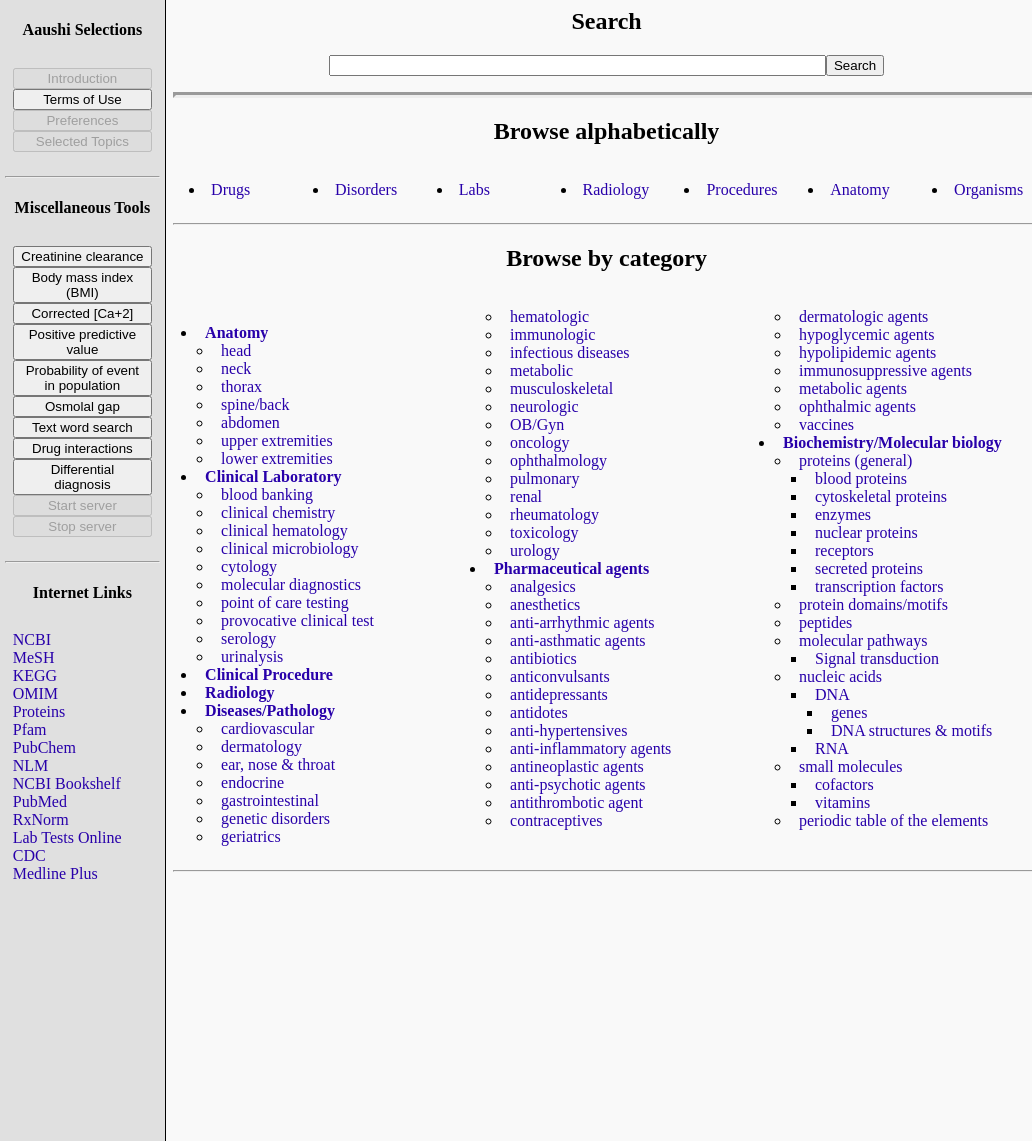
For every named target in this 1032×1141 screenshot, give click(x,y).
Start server (82, 505)
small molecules (851, 766)
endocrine (252, 782)
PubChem (44, 747)
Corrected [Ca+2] (82, 313)
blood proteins (861, 478)
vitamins (842, 802)
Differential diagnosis (82, 477)
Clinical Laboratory (273, 476)
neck (236, 368)
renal (526, 496)
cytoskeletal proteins (881, 496)
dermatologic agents (863, 316)
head (236, 350)
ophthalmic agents (857, 406)
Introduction (83, 78)
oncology (540, 442)
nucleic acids (840, 676)
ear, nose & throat (278, 764)
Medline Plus (55, 873)
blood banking (267, 494)
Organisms (988, 189)
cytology (249, 566)
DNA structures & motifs (911, 730)
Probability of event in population (82, 378)
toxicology (544, 532)
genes (849, 712)
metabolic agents (853, 388)
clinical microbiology (289, 548)
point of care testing (285, 602)
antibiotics (543, 658)
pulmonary (544, 478)
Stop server (82, 526)
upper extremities (277, 440)
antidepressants (559, 694)
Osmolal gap (82, 406)
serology (248, 638)
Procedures (741, 189)
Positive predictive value (82, 342)
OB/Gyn (537, 424)
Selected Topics (82, 141)
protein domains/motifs (873, 604)
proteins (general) (855, 460)
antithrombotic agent (576, 802)
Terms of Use (82, 99)
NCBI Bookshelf (67, 783)
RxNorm (41, 819)
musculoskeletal (561, 388)
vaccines (826, 424)
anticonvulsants (560, 676)
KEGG (35, 675)
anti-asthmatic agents (578, 640)
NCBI (32, 639)
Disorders (366, 189)
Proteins (39, 711)
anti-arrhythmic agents (582, 622)
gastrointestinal (270, 800)
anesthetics (545, 604)
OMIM (35, 693)
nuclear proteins (866, 532)
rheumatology (554, 514)
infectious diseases (570, 352)
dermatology (261, 746)
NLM (31, 765)
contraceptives (556, 820)
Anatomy (860, 189)
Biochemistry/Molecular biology (892, 442)
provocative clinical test (297, 620)
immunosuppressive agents (885, 370)
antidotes (539, 712)
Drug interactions (82, 448)
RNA (832, 748)
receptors (844, 550)
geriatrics (251, 836)
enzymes (843, 514)
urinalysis (252, 656)
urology (535, 550)
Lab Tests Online (67, 837)
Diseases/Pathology (270, 710)
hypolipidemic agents (867, 352)
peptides (825, 622)
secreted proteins (869, 568)
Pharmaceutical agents (571, 568)
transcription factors (879, 586)
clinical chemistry (278, 512)
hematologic (549, 316)
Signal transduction (877, 658)
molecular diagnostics (291, 584)
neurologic (544, 406)
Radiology (616, 189)
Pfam (30, 729)
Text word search (82, 427)
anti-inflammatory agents (590, 748)
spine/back (255, 404)
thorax (241, 386)
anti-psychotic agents (578, 784)
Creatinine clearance (82, 256)
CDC (29, 855)
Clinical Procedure (269, 674)
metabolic (541, 370)
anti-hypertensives (568, 730)
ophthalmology (558, 460)
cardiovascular (267, 728)
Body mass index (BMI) (83, 285)
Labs (474, 189)
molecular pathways (863, 640)
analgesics (543, 586)
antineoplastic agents (577, 766)
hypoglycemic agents (867, 334)
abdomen (250, 422)
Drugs (230, 189)
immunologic (552, 334)
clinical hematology (284, 530)
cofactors (844, 784)
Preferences (82, 120)
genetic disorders (275, 818)
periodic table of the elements (893, 820)
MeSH (34, 657)
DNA (832, 694)
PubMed (40, 801)
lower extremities (277, 458)
